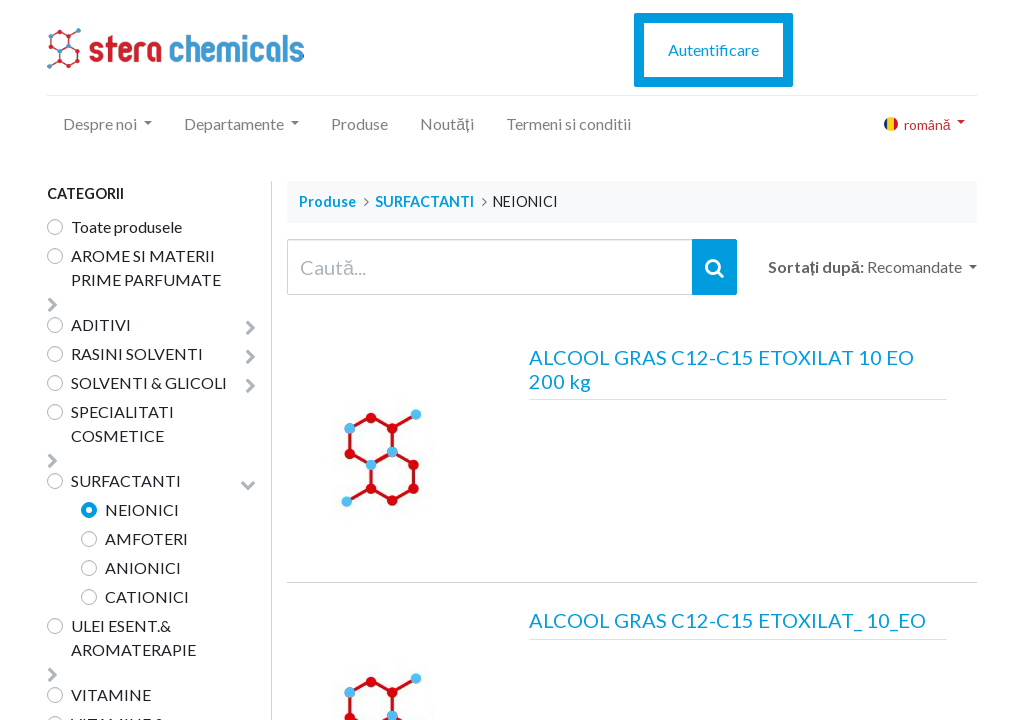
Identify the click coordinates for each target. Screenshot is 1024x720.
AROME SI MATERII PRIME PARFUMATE (146, 267)
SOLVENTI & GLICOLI (149, 382)
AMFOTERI (146, 538)
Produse (327, 201)
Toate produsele (126, 226)
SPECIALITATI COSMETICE (122, 423)
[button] (922, 267)
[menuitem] (359, 124)
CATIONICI (147, 596)
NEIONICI (142, 509)
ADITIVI (101, 324)
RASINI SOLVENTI (137, 353)
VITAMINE (111, 694)
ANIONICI (143, 567)
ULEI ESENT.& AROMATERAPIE (133, 637)
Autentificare (713, 49)
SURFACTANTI (126, 480)
